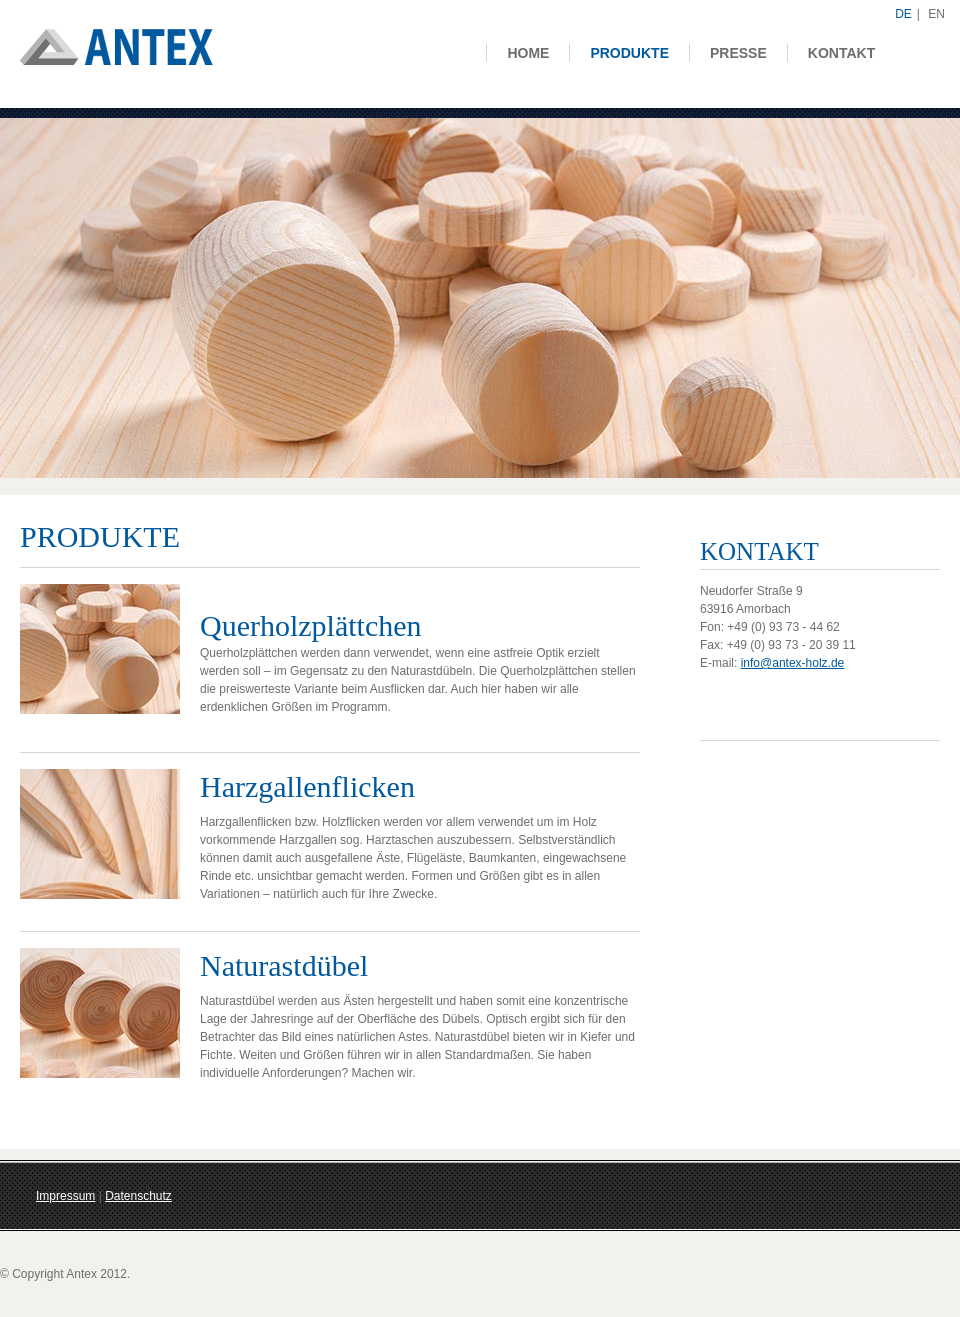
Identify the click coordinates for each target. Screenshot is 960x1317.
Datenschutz (138, 1196)
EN (936, 14)
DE (903, 14)
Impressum (65, 1196)
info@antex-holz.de (793, 663)
